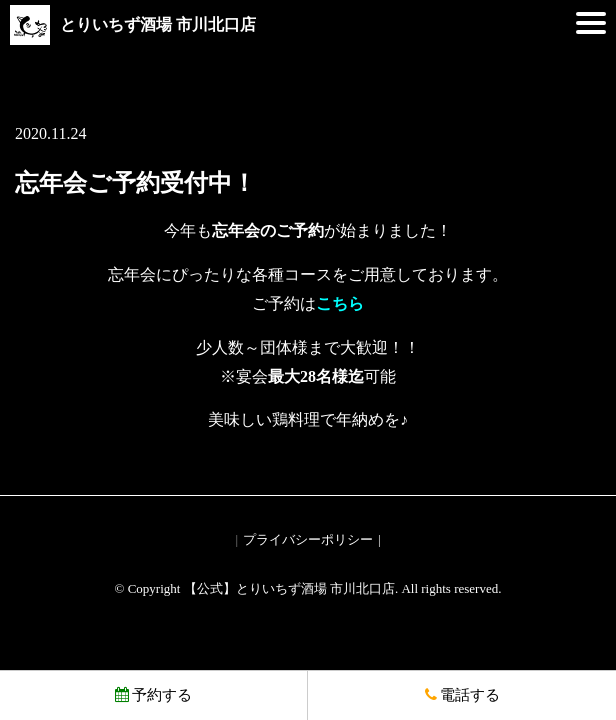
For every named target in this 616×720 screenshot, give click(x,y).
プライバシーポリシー (308, 539)
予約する (153, 695)
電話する (462, 695)
